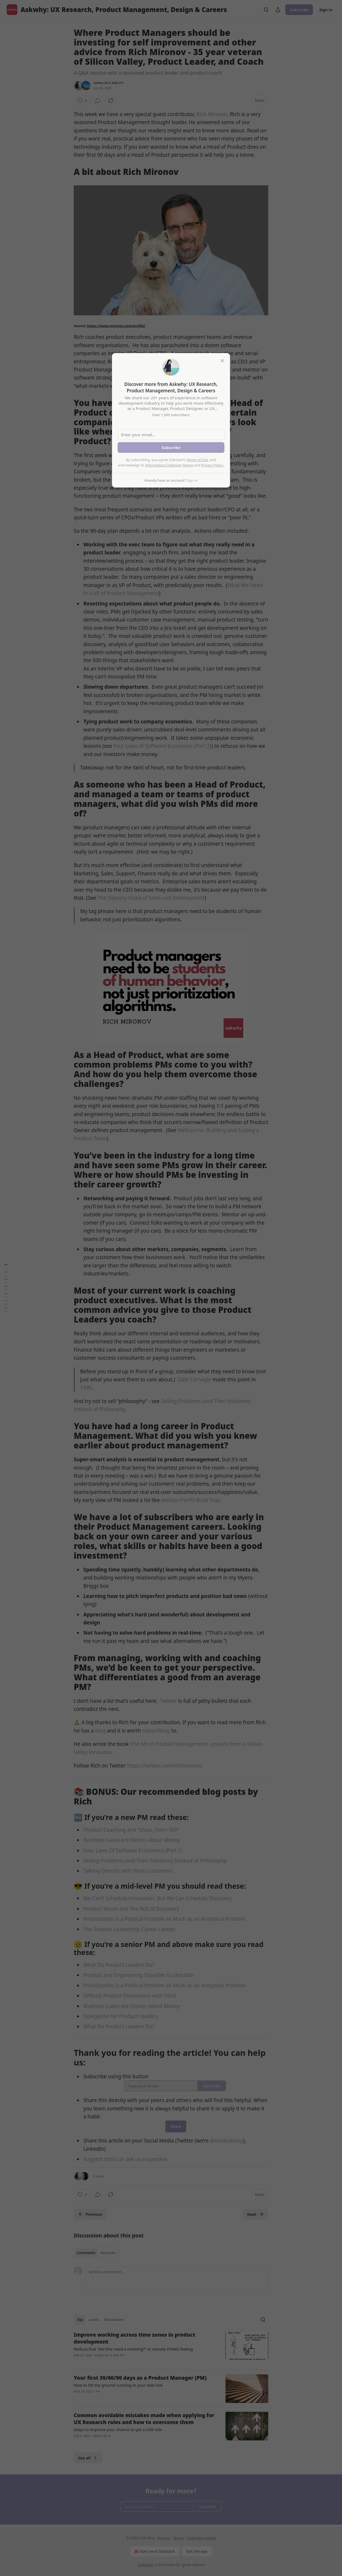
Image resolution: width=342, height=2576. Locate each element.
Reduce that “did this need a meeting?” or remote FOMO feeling (133, 2349)
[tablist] (96, 2252)
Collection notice (201, 2537)
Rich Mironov (211, 114)
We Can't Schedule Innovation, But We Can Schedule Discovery (157, 1898)
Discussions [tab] (114, 2319)
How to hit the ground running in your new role (118, 2385)
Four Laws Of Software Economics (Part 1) (132, 1850)
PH (121, 83)
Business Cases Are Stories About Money (131, 1840)
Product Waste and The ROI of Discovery (131, 1908)
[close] (222, 360)
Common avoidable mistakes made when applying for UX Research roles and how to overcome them (144, 2419)
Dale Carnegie (194, 1379)
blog (100, 1730)
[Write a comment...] (177, 2280)
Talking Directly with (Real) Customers (128, 1870)
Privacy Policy (212, 465)
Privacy (164, 2537)
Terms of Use (197, 459)
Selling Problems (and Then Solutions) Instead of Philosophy (154, 1860)
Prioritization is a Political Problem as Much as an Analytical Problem (164, 1918)
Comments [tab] (86, 2252)
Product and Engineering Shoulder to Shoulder (139, 1975)
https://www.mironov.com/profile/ (116, 325)
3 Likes (98, 2176)
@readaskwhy (226, 2140)
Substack (145, 2564)
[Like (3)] (82, 100)
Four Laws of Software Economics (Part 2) (162, 745)
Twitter (168, 1700)
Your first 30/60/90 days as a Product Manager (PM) (140, 2377)
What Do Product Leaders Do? (118, 1964)
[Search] (266, 9)
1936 (86, 1387)
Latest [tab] (93, 2319)
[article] (171, 2348)
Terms (178, 2537)
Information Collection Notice (169, 465)
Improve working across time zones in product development (134, 2338)
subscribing (156, 1730)
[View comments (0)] (97, 100)
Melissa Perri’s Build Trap (190, 1500)
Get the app (197, 2551)
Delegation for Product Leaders (120, 2016)
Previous (90, 2214)
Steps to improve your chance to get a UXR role (118, 2429)
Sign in (325, 9)
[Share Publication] (278, 9)
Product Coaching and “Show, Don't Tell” (130, 1829)
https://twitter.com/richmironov (164, 1765)
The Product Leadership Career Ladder (129, 1929)
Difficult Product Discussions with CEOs (129, 1995)
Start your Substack (154, 2551)
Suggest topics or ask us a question (125, 2159)
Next (255, 2214)
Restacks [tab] (108, 2252)
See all (88, 2457)
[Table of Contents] (6, 1288)
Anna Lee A (102, 83)
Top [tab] (80, 2319)
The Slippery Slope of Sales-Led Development (151, 897)
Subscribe (299, 9)
